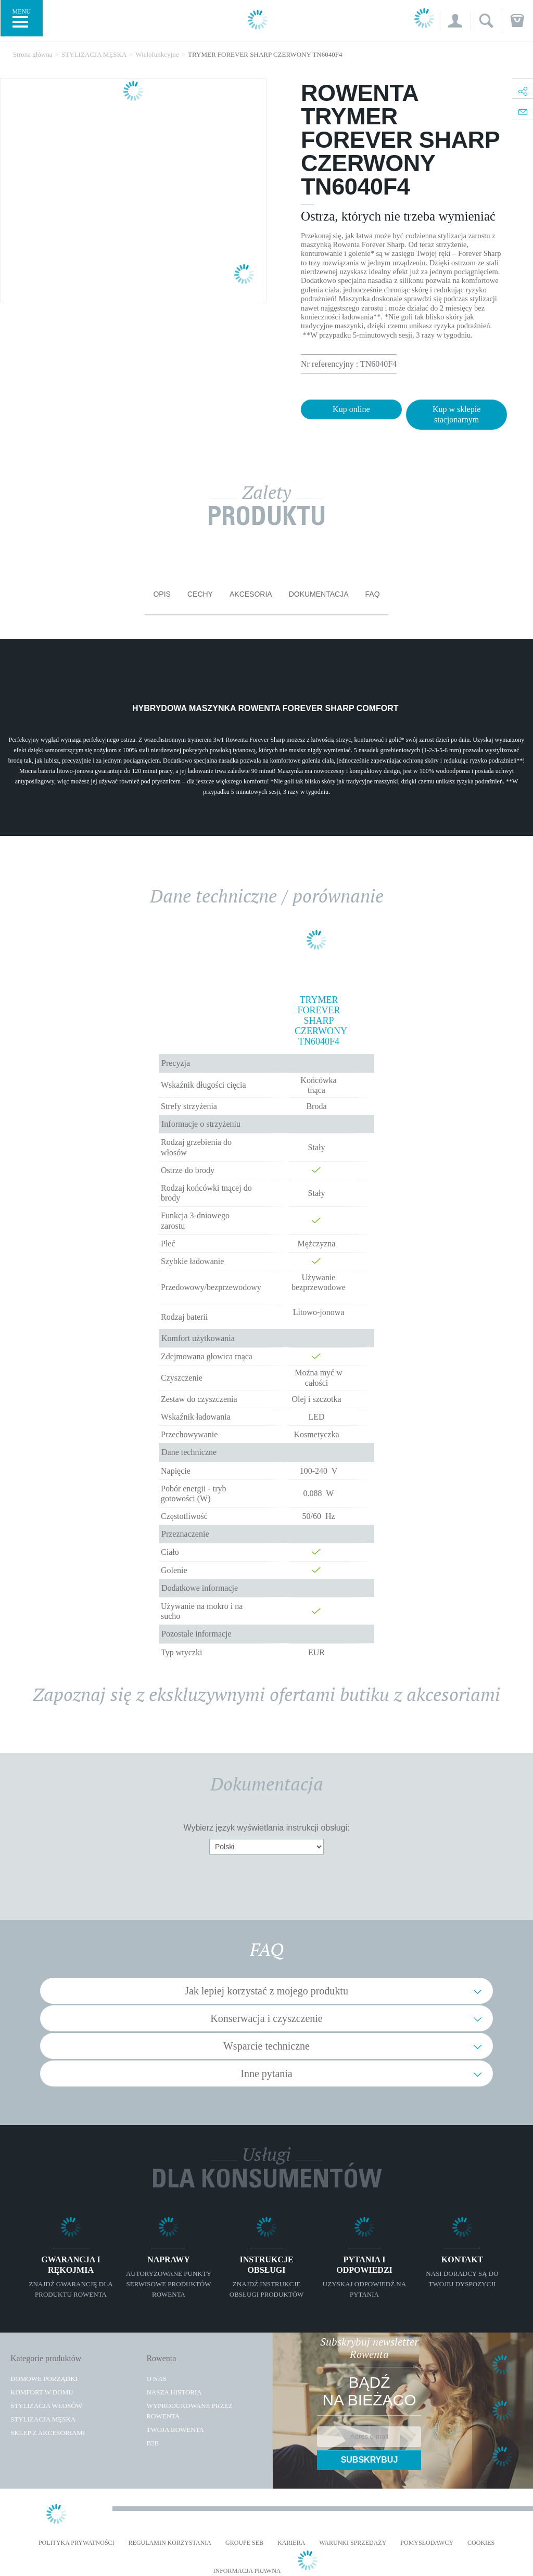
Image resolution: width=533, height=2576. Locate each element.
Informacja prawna (247, 2571)
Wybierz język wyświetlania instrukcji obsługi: (266, 1827)
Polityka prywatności (77, 2543)
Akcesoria (251, 594)
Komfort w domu (41, 2392)
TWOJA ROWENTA (175, 2429)
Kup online (351, 409)
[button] (455, 21)
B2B (152, 2443)
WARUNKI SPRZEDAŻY (352, 2543)
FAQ (372, 594)
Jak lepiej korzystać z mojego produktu (266, 1991)
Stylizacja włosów (46, 2406)
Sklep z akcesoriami (47, 2433)
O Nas (156, 2378)
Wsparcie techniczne (266, 2046)
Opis (161, 594)
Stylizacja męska (42, 2419)
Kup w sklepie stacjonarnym (456, 414)
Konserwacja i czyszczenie (266, 2018)
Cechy (200, 594)
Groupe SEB (244, 2543)
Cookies (480, 2543)
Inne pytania (266, 2073)
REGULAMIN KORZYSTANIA (170, 2543)
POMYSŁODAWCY (426, 2543)
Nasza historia (173, 2392)
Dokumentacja (319, 594)
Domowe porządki (44, 2378)
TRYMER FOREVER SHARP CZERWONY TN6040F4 (319, 1020)
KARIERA (291, 2543)
